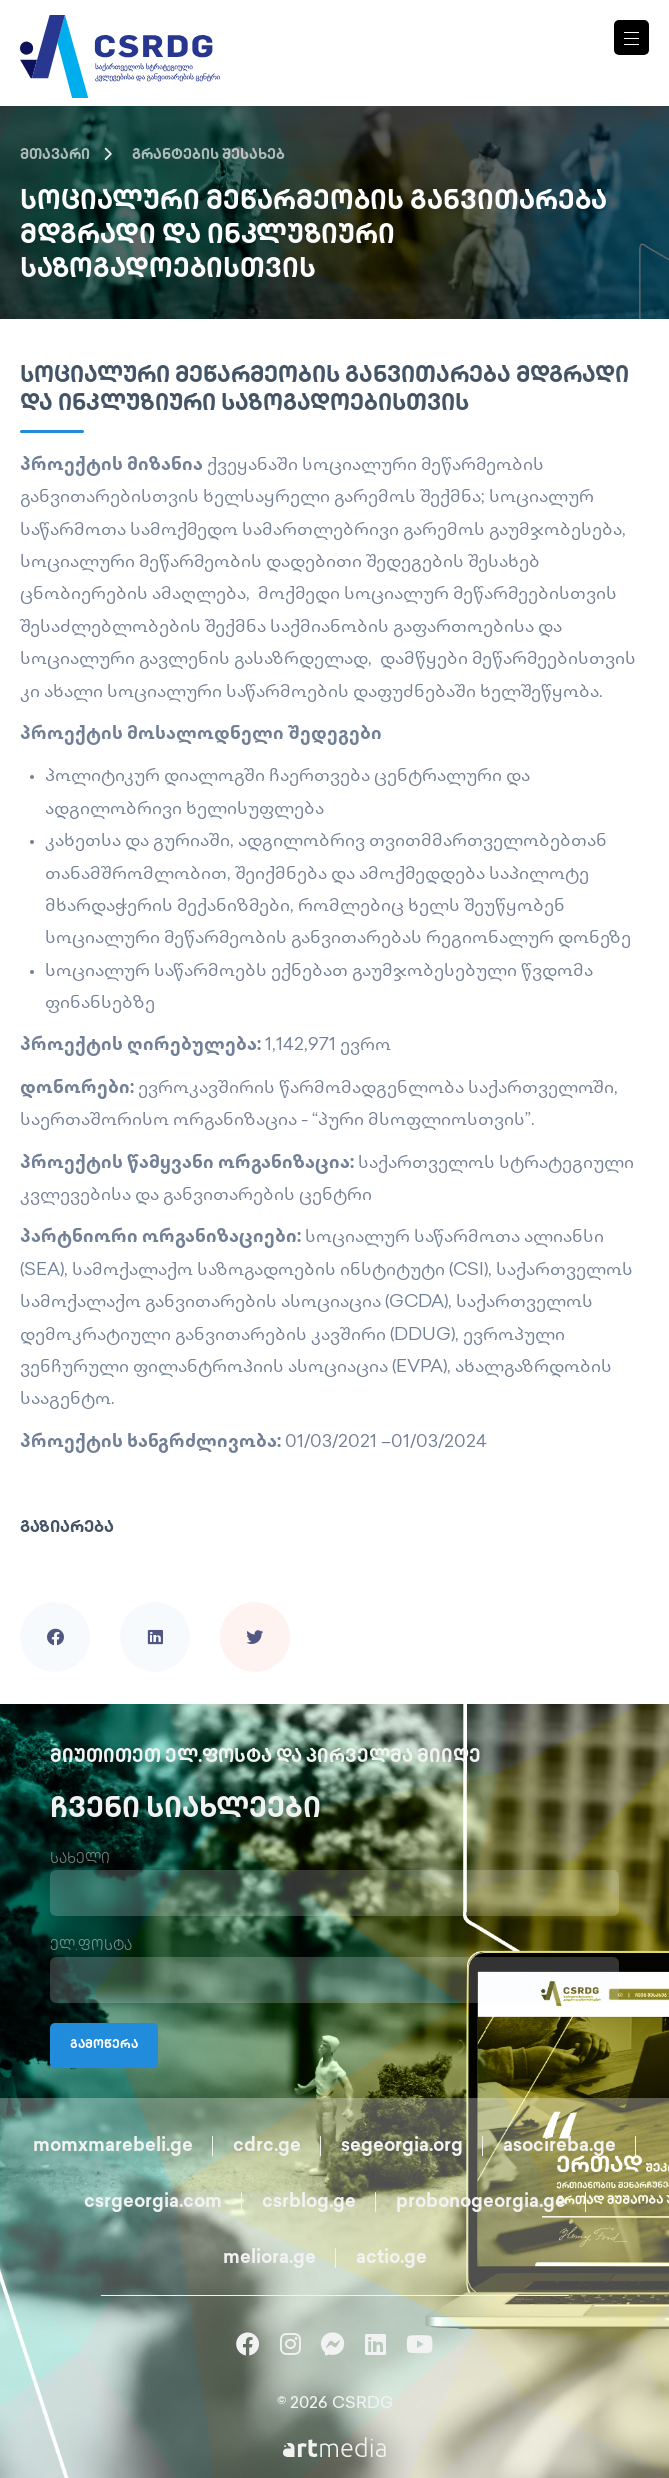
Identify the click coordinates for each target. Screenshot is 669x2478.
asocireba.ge (559, 2146)
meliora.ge (269, 2258)
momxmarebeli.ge (113, 2146)
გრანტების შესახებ (208, 155)
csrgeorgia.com (153, 2202)
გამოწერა (104, 2045)
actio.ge (391, 2258)
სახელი (80, 1859)
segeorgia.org (402, 2146)
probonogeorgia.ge (481, 2202)
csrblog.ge (309, 2202)
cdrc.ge (267, 2146)
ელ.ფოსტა (91, 1946)
